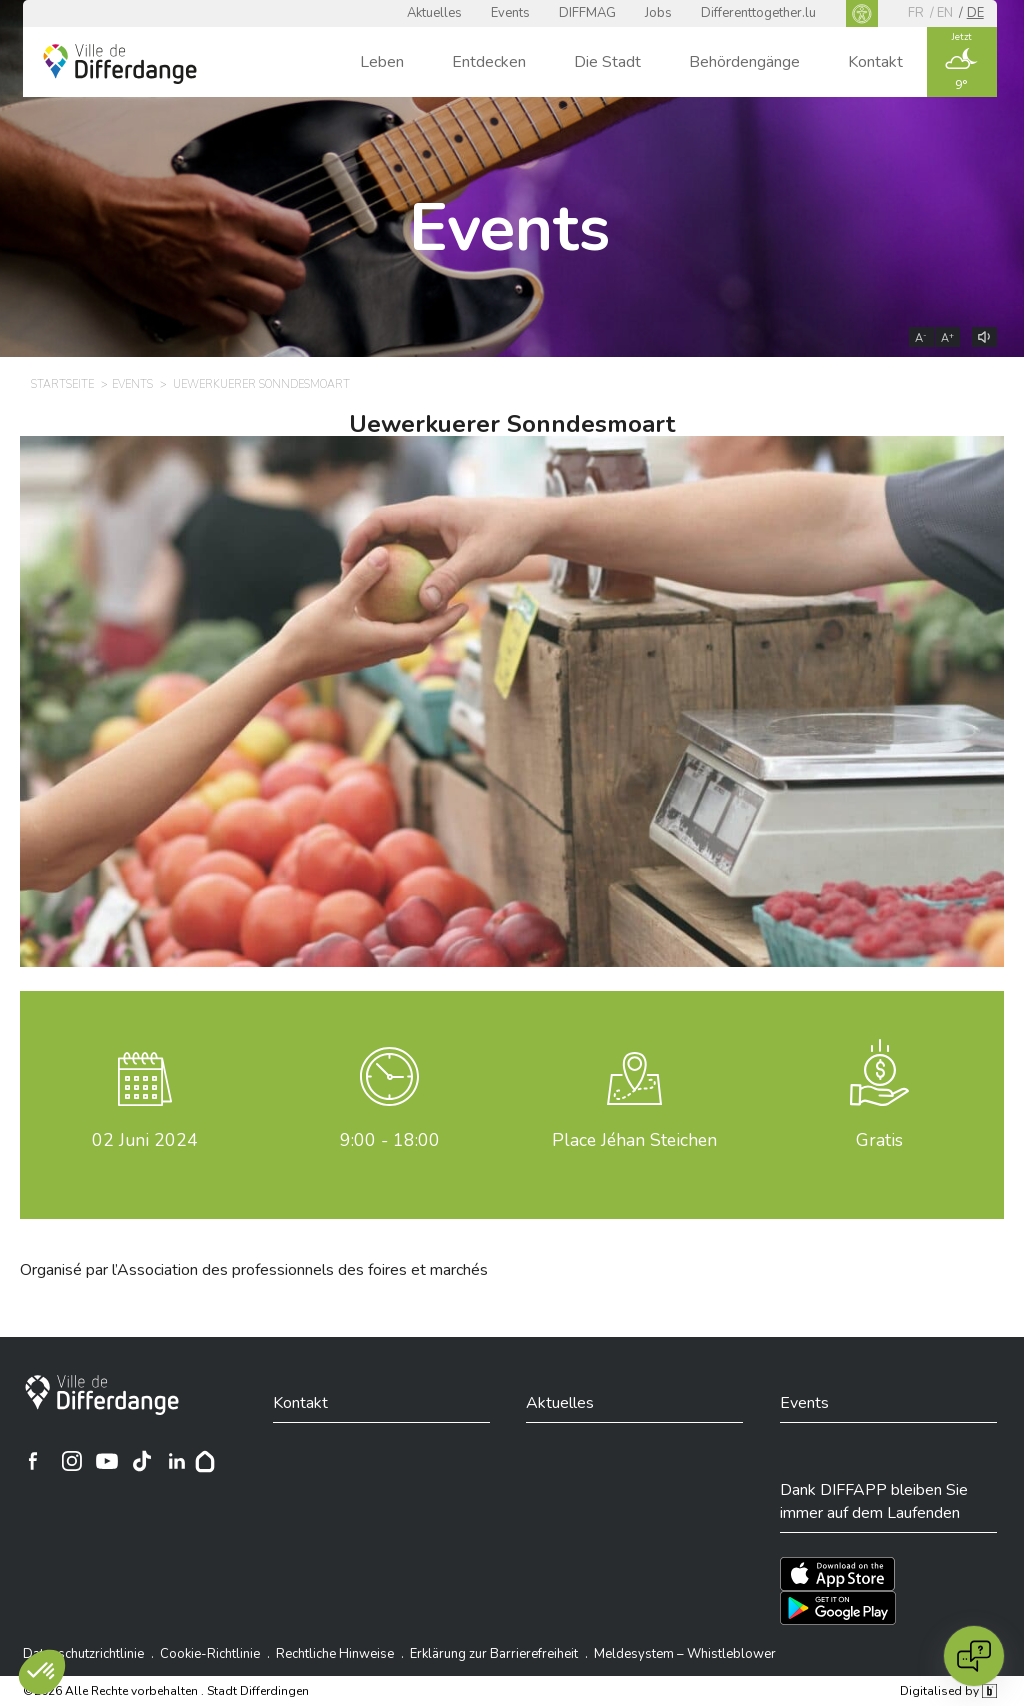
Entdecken (489, 62)
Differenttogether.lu (758, 13)
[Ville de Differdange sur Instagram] (72, 1461)
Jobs (658, 13)
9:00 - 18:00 (390, 1140)
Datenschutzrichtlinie (83, 1654)
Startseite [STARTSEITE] (62, 384)
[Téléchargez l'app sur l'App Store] (837, 1574)
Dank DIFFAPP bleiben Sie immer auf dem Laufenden (874, 1501)
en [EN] (945, 13)
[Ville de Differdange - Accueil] (120, 64)
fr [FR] (916, 13)
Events (510, 13)
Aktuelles (434, 13)
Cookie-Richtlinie (210, 1654)
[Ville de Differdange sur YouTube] (107, 1461)
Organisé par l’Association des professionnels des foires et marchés (254, 1270)
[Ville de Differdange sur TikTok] (142, 1461)
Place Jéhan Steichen (634, 1140)
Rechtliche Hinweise (335, 1654)
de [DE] (975, 13)
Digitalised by (948, 1691)
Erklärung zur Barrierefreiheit (494, 1654)
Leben (382, 62)
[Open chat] (974, 1656)
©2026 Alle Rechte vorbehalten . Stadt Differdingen (166, 1691)
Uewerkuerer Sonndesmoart (512, 424)
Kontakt (875, 62)
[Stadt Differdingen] (102, 1395)
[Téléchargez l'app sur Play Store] (838, 1608)
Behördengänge (744, 62)
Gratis (879, 1140)
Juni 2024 (145, 1140)
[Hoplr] (205, 1461)
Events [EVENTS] (132, 384)
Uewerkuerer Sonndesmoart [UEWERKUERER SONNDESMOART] (261, 384)
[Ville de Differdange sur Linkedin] (177, 1461)
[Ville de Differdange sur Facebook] (33, 1461)
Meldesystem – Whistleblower (685, 1654)
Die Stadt (607, 62)
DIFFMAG (587, 13)
